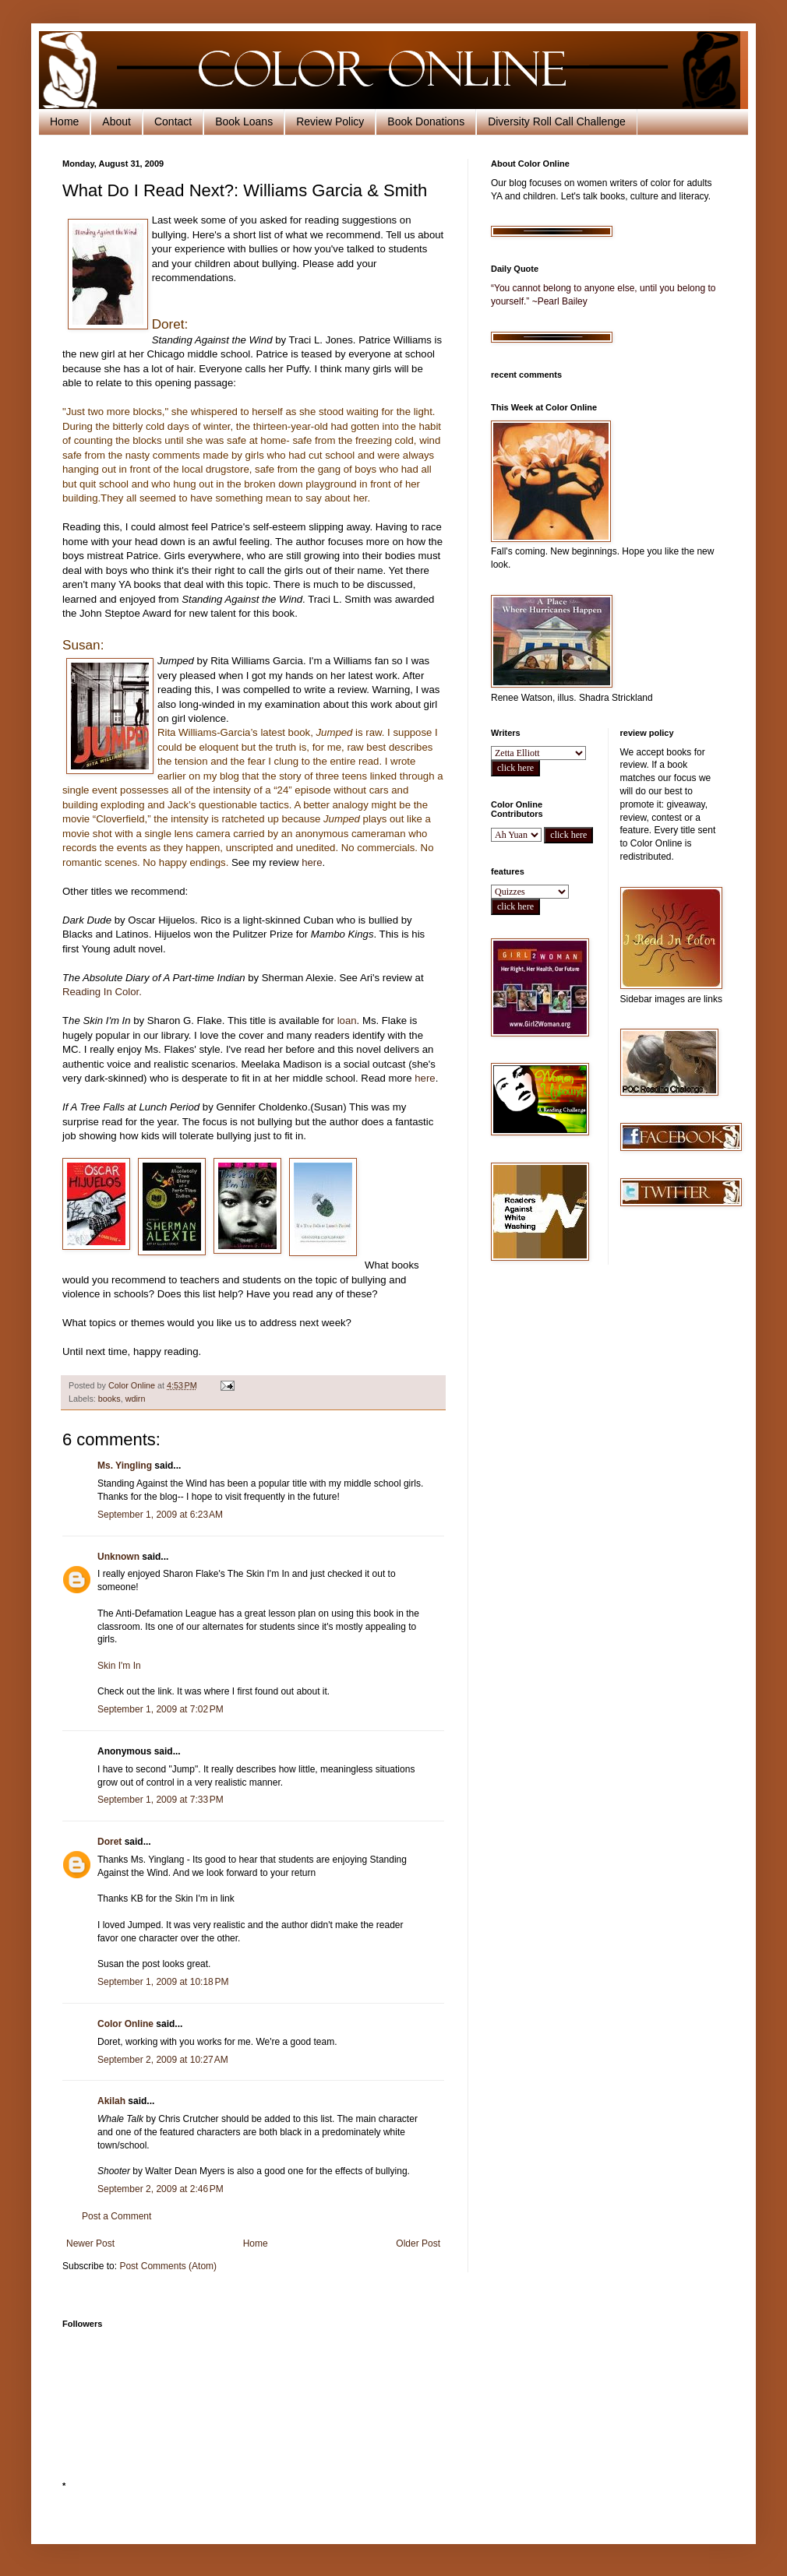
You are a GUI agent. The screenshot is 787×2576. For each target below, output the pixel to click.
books (109, 1398)
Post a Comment (116, 2216)
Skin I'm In (119, 1665)
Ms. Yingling (124, 1465)
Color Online (125, 2023)
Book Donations (425, 121)
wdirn (135, 1398)
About (116, 121)
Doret (109, 1841)
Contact (173, 121)
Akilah (111, 2101)
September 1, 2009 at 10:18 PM (162, 1981)
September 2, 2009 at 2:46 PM (160, 2189)
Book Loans (244, 121)
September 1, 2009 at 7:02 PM (160, 1709)
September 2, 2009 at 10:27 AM (162, 2059)
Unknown (118, 1556)
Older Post (418, 2243)
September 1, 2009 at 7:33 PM (160, 1799)
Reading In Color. (102, 992)
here (312, 862)
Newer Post (90, 2243)
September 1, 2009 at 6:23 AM (160, 1514)
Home (64, 121)
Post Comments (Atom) (168, 2266)
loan (347, 1020)
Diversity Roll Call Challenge (557, 121)
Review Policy (330, 121)
